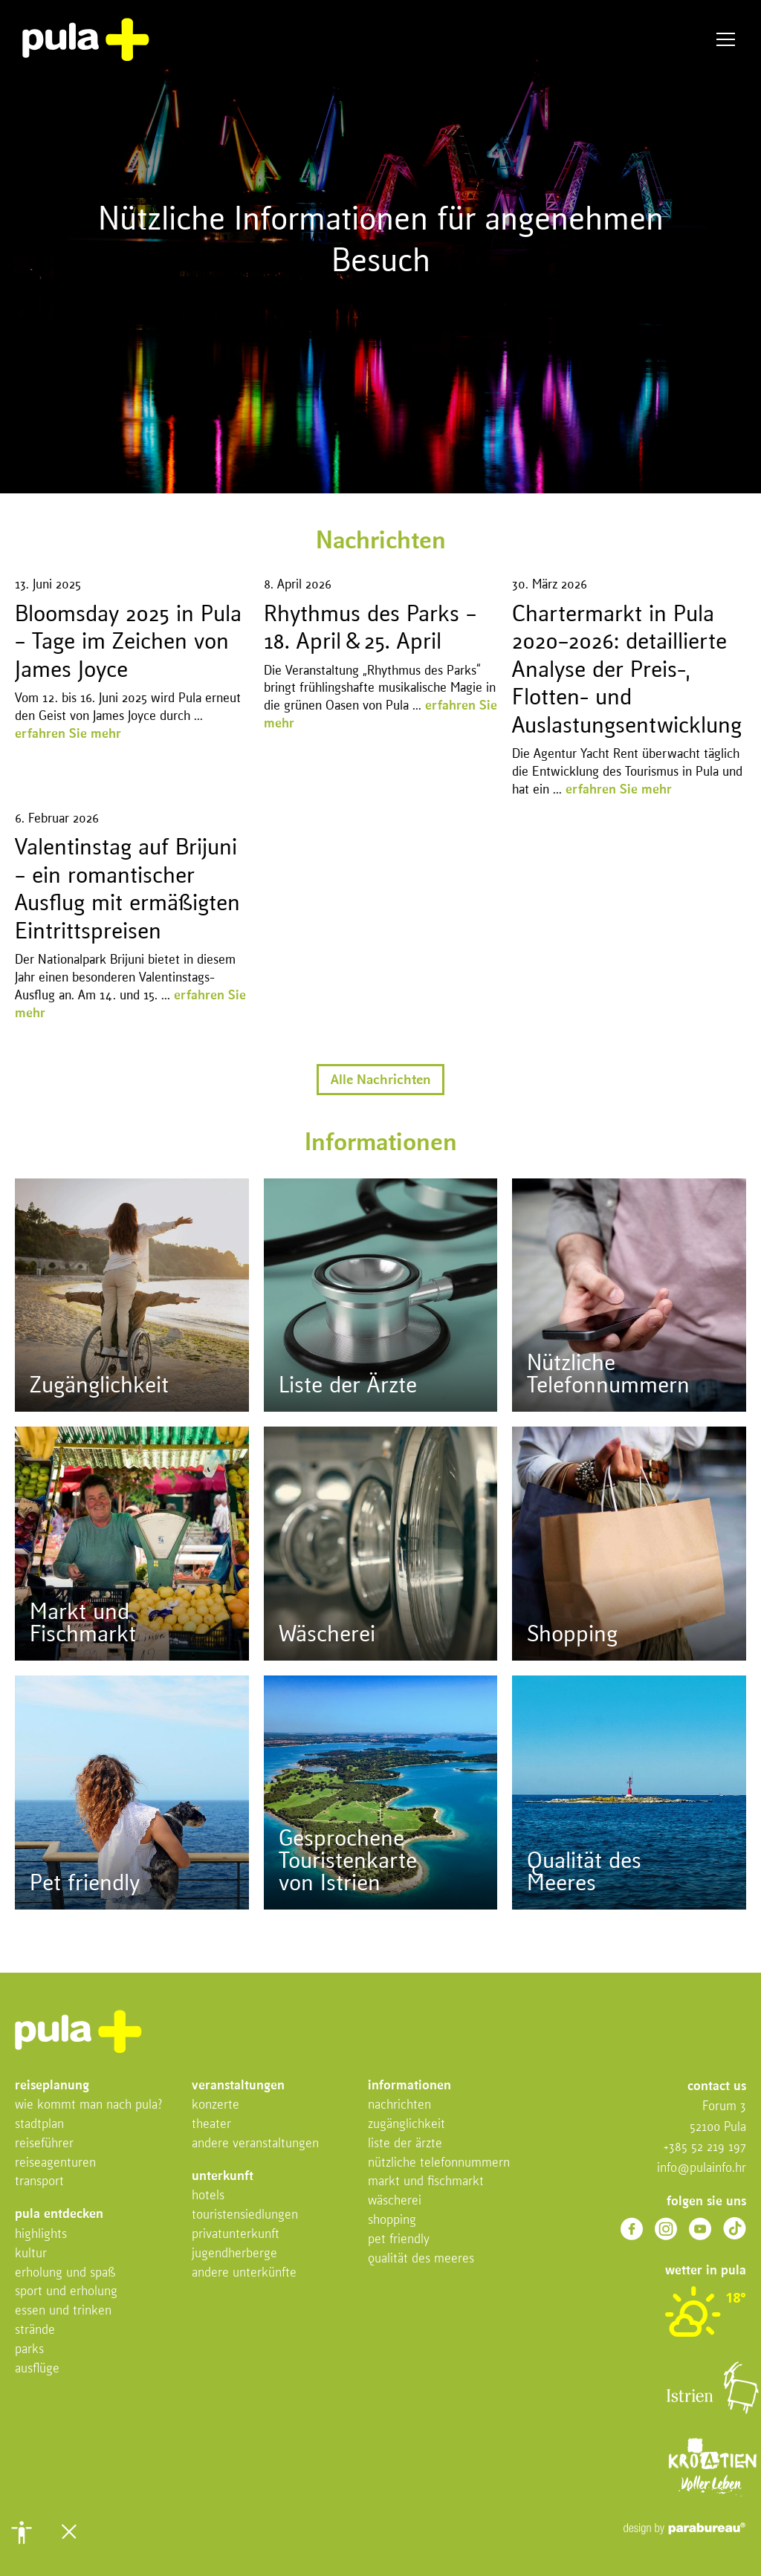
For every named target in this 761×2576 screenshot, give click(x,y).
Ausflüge (37, 2369)
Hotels (208, 2196)
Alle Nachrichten (380, 1080)
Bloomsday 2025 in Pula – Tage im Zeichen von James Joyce (128, 643)
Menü (726, 39)
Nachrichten (399, 2105)
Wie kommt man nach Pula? (89, 2105)
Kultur (31, 2254)
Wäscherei (394, 2201)
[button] (21, 2532)
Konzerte (215, 2105)
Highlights (41, 2234)
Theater (211, 2124)
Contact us (716, 2086)
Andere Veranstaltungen (255, 2144)
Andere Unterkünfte (244, 2273)
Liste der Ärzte (405, 2144)
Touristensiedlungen (245, 2215)
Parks (29, 2349)
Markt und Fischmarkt (426, 2182)
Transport (39, 2182)
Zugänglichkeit (406, 2124)
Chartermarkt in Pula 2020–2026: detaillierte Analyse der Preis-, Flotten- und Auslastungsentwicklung (627, 671)
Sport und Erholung (66, 2291)
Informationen (409, 2086)
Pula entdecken (59, 2214)
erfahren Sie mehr (68, 734)
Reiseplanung (52, 2086)
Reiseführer (44, 2144)
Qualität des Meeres (421, 2259)
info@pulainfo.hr (701, 2168)
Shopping (392, 2220)
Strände (35, 2330)
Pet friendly (399, 2239)
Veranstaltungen (238, 2086)
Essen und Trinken (63, 2311)
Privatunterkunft (235, 2234)
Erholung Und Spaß (65, 2273)
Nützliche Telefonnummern (439, 2163)
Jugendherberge (234, 2254)
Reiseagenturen (55, 2163)
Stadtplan (39, 2124)
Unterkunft (222, 2176)
